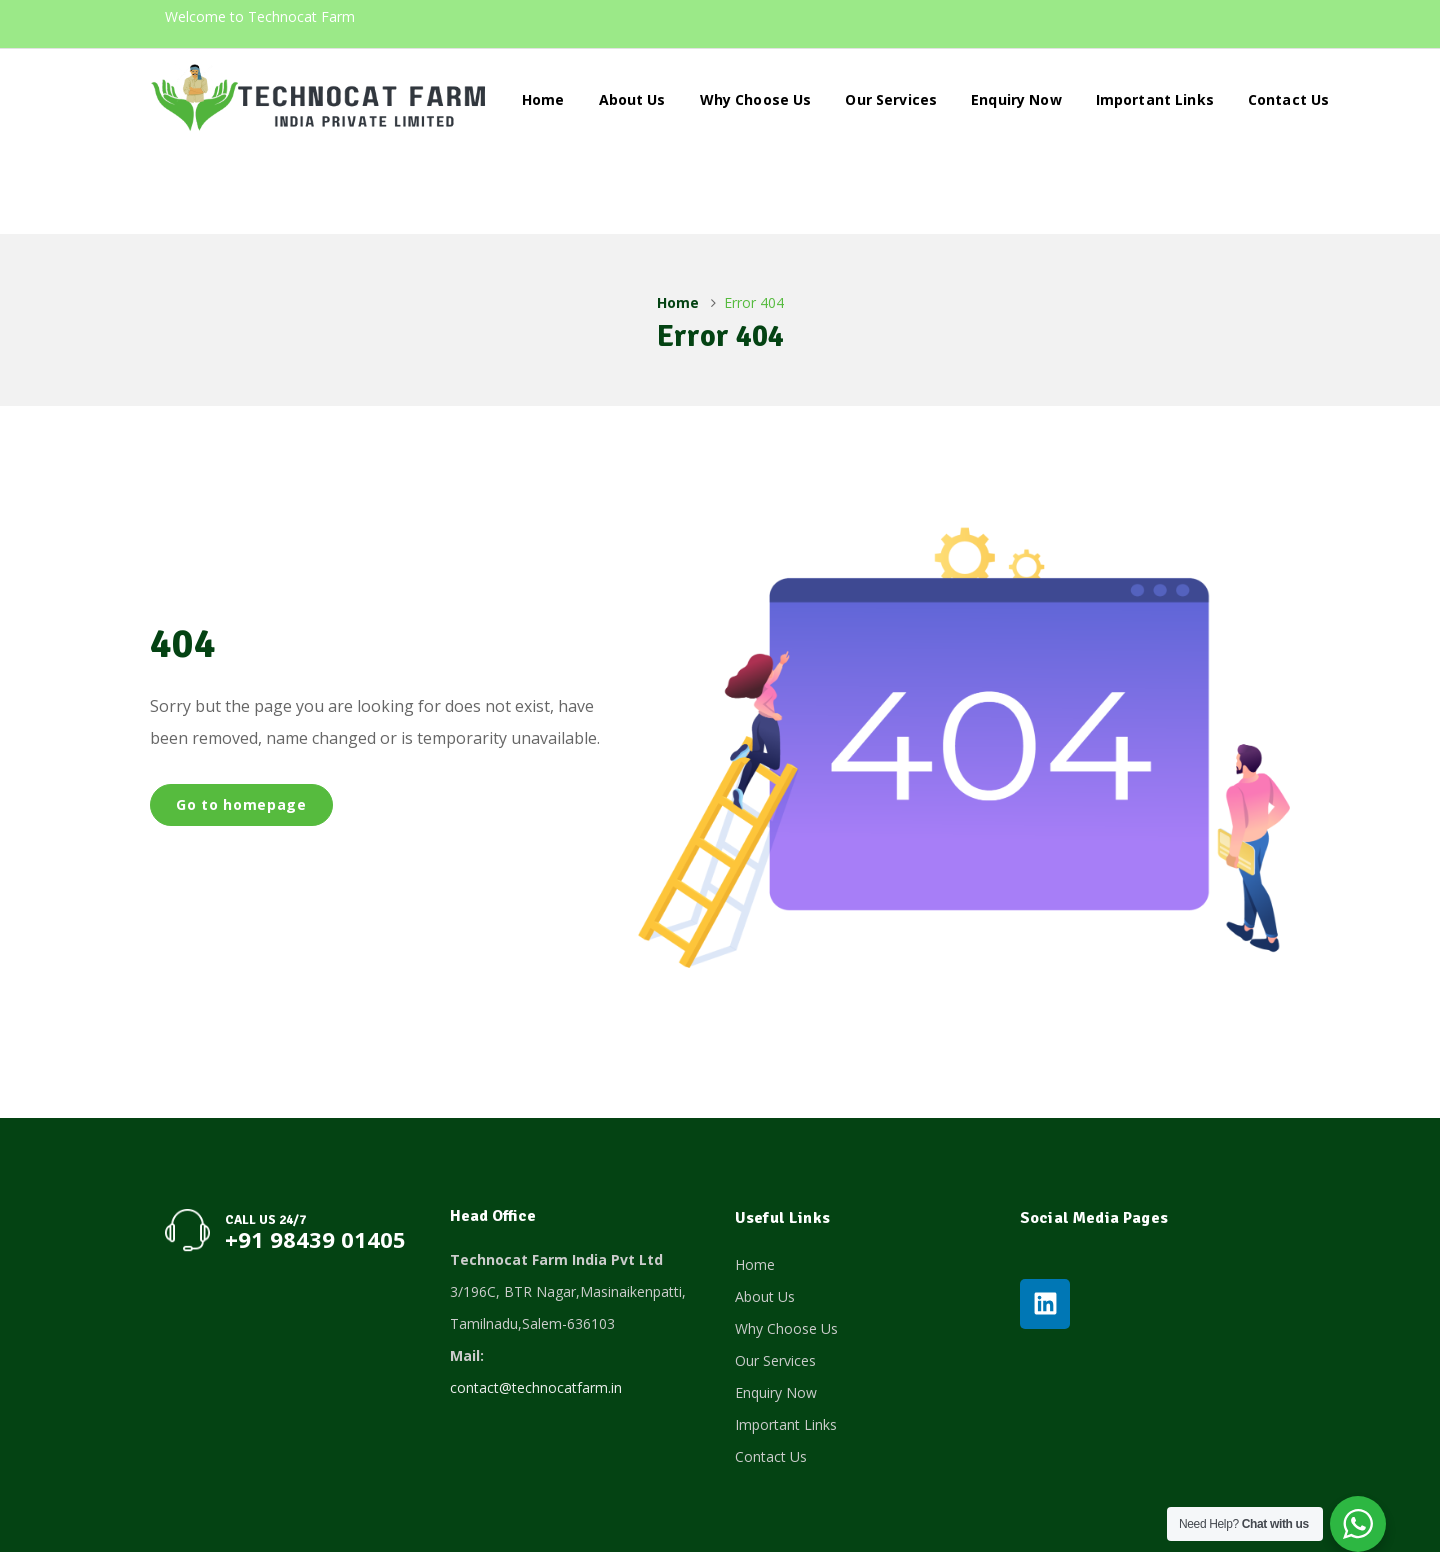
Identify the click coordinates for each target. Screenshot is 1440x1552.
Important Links (1155, 99)
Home (543, 99)
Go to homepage (241, 721)
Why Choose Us (756, 99)
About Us (632, 99)
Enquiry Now (1016, 99)
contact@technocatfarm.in (536, 1304)
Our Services (891, 99)
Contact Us (1288, 99)
